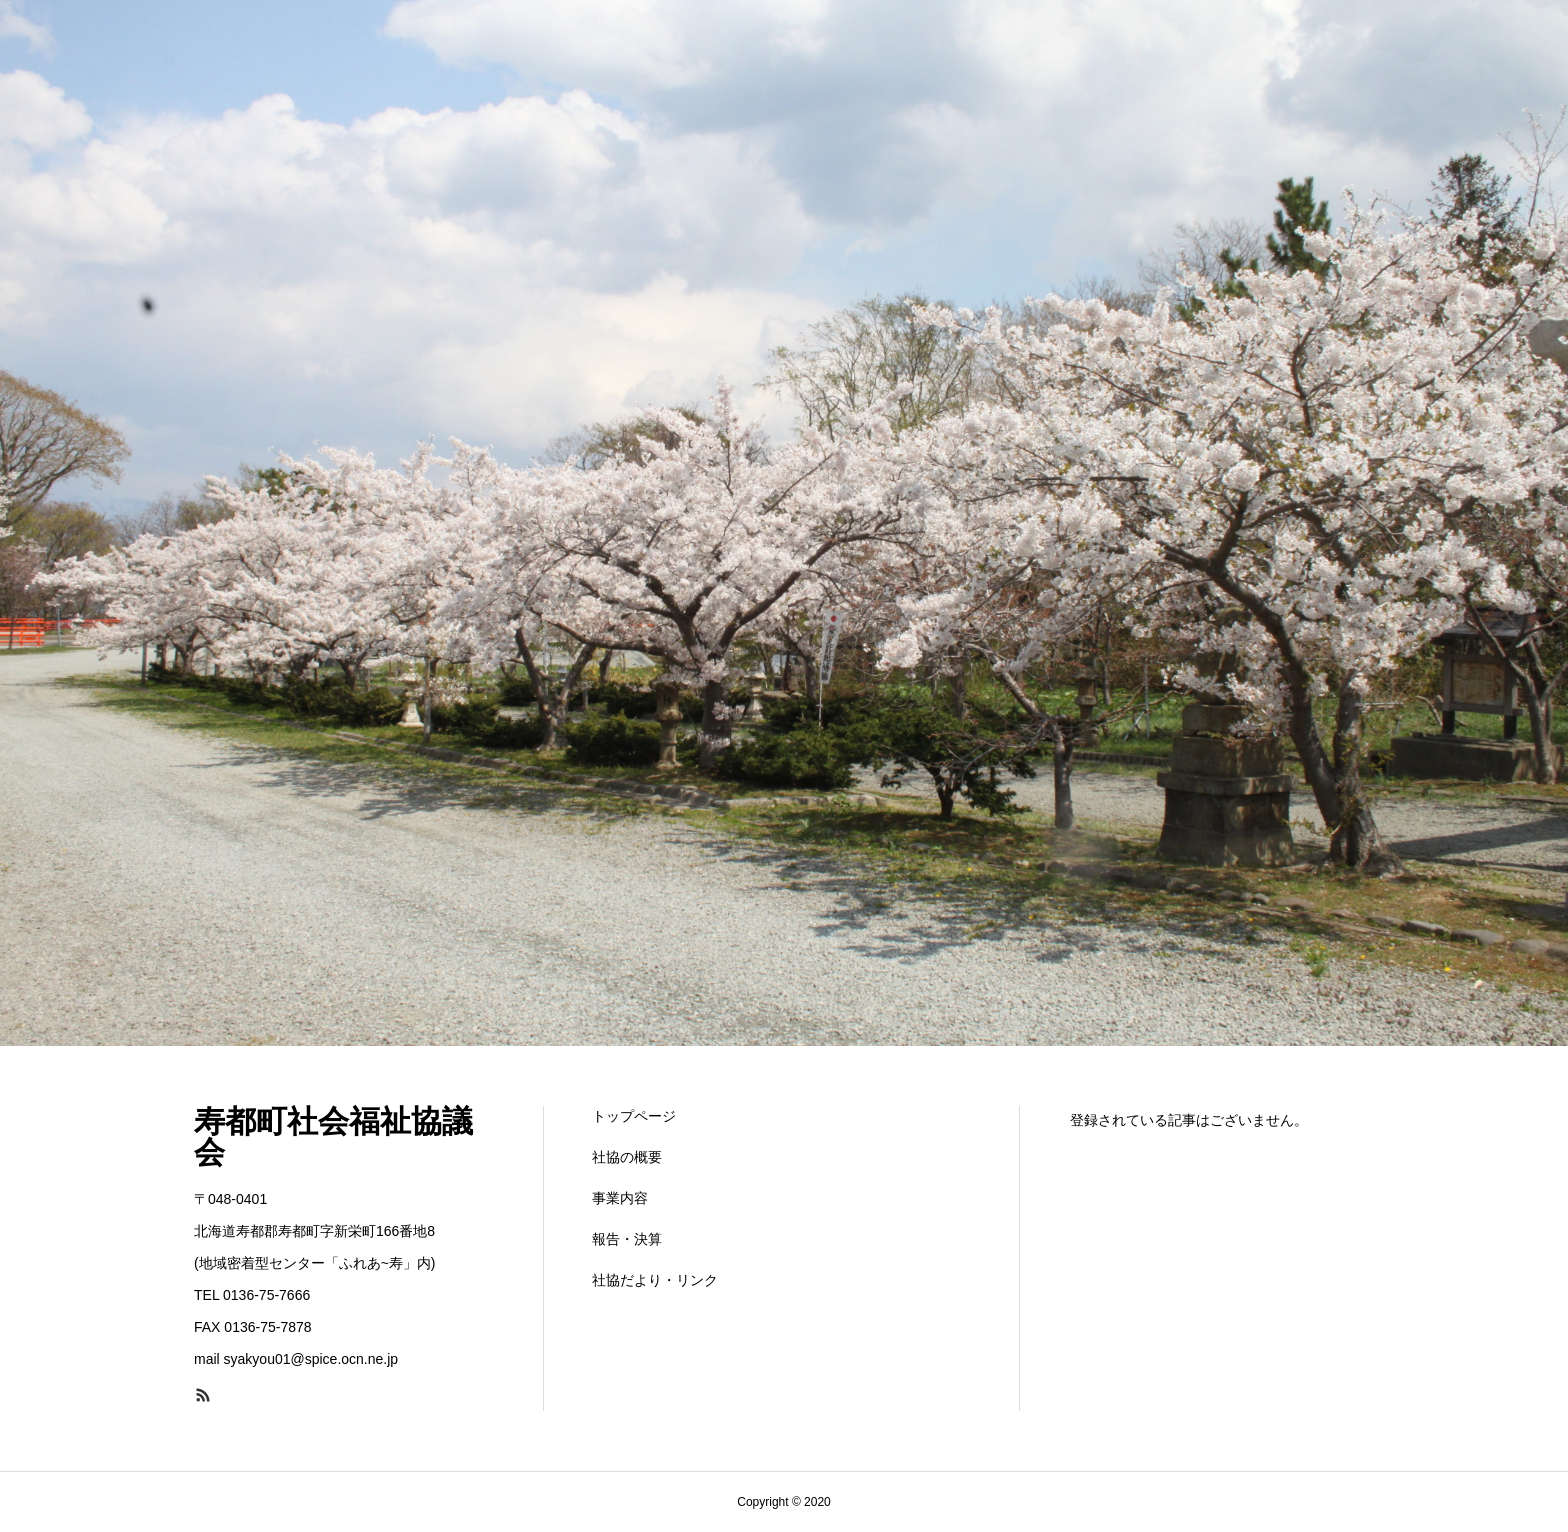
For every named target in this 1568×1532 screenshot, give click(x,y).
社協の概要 (627, 1157)
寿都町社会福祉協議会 (333, 1137)
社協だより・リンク (655, 1280)
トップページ (634, 1116)
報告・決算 (627, 1239)
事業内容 (620, 1198)
